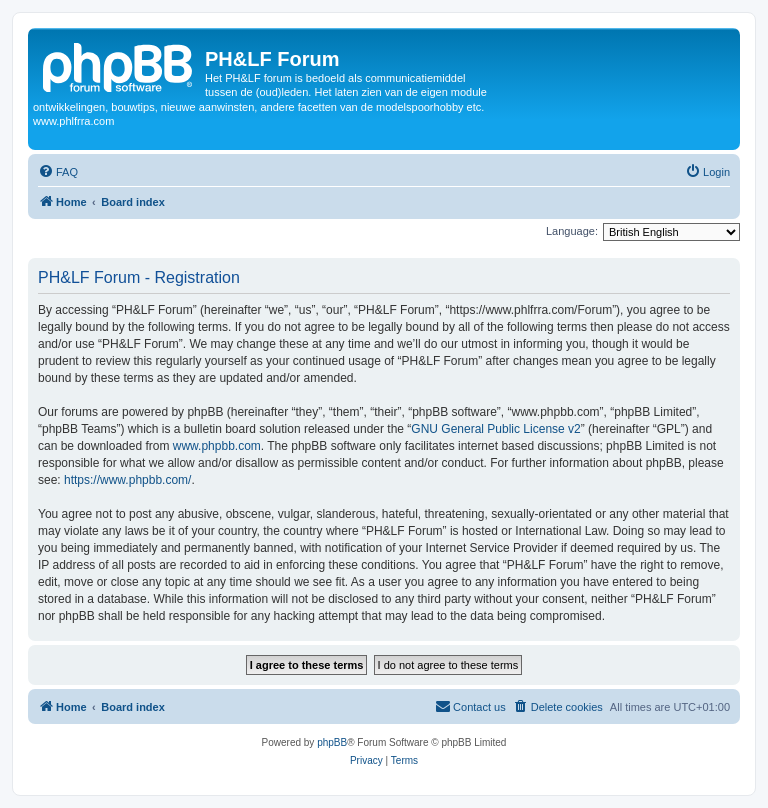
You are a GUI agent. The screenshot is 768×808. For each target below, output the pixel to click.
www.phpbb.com (217, 446)
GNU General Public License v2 (495, 429)
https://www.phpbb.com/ (127, 480)
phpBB (332, 742)
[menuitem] (58, 172)
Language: (572, 231)
